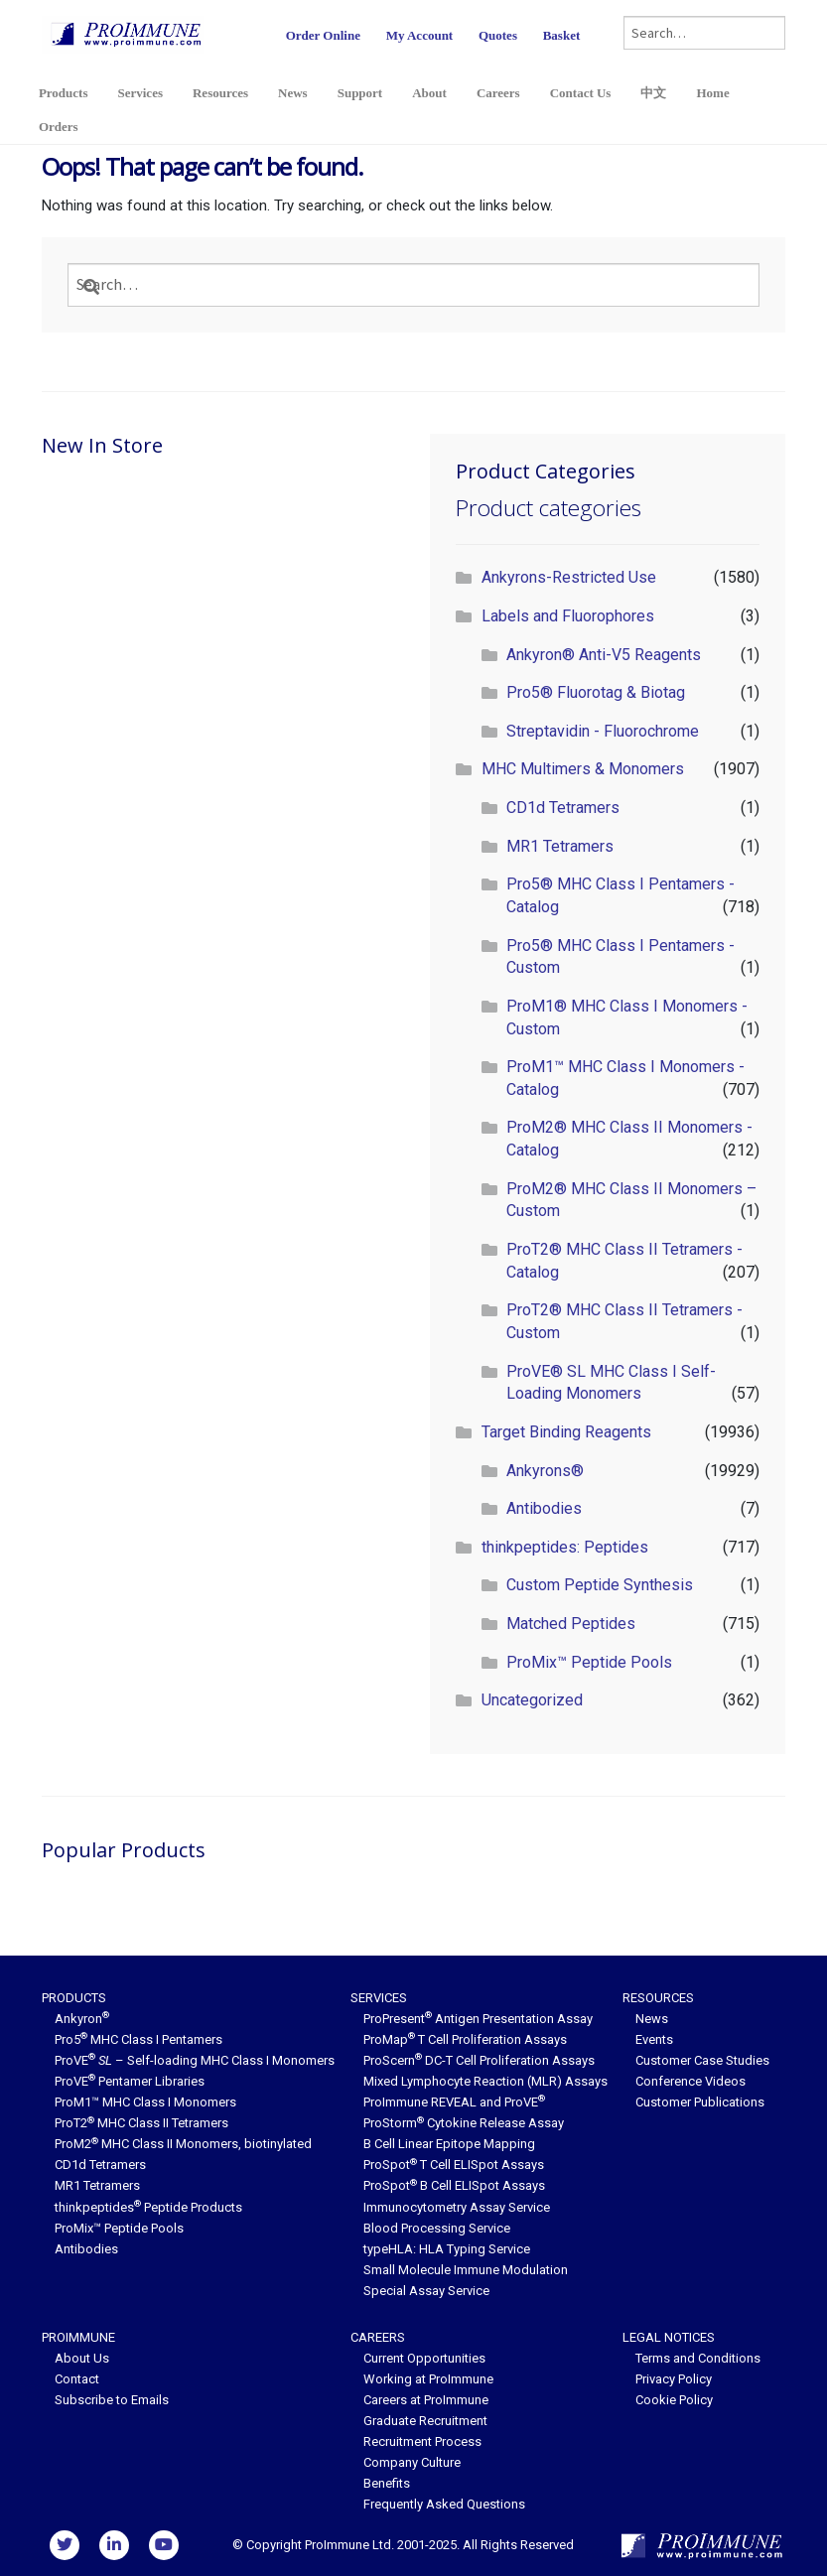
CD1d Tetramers (563, 807)
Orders (58, 126)
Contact (77, 2379)
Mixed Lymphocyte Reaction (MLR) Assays (485, 2081)
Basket (562, 35)
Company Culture (412, 2462)
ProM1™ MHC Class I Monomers (145, 2102)
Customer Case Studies (702, 2060)
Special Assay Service (426, 2290)
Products (63, 92)
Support (360, 92)
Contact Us (581, 92)
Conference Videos (690, 2081)
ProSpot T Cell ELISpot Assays (453, 2164)
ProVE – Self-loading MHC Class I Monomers (195, 2060)
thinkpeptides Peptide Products (148, 2207)
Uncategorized (532, 1700)
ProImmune (78, 2337)
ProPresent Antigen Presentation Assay (478, 2018)
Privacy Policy (673, 2379)
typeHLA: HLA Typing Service (446, 2248)
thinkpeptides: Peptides (565, 1547)
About (429, 92)
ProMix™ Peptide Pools (589, 1662)
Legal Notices (668, 2337)
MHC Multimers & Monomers (583, 768)
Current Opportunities (424, 2358)
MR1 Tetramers (560, 846)
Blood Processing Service (436, 2228)
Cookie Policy (674, 2399)
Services (139, 92)
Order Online (323, 35)
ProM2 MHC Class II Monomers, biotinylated (183, 2143)
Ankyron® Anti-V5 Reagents (603, 654)
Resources (220, 92)
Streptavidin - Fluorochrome (602, 731)
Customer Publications (699, 2102)
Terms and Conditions (697, 2358)
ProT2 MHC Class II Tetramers (141, 2122)
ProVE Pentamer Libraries (130, 2081)
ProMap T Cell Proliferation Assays (465, 2039)
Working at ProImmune (428, 2379)
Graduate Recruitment (425, 2420)
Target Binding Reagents (566, 1432)
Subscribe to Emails (112, 2399)
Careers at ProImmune (425, 2399)
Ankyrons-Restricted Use (569, 577)
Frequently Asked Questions (444, 2504)
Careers (498, 92)
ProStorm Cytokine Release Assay (463, 2122)
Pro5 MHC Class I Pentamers (138, 2039)
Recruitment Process (422, 2441)
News (293, 92)
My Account (420, 35)
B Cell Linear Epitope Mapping (449, 2143)
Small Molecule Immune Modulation (465, 2269)
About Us (82, 2358)
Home (712, 92)
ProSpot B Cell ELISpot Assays (454, 2185)
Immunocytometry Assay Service (456, 2207)
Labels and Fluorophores (568, 616)
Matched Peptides (570, 1623)
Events (654, 2039)
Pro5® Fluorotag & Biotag (595, 692)
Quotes (498, 35)
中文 (653, 92)
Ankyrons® (545, 1470)
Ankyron (82, 2018)
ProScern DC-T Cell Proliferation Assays (479, 2060)
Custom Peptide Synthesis (599, 1584)
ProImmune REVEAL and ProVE (454, 2102)
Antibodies (544, 1508)
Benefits (386, 2483)
